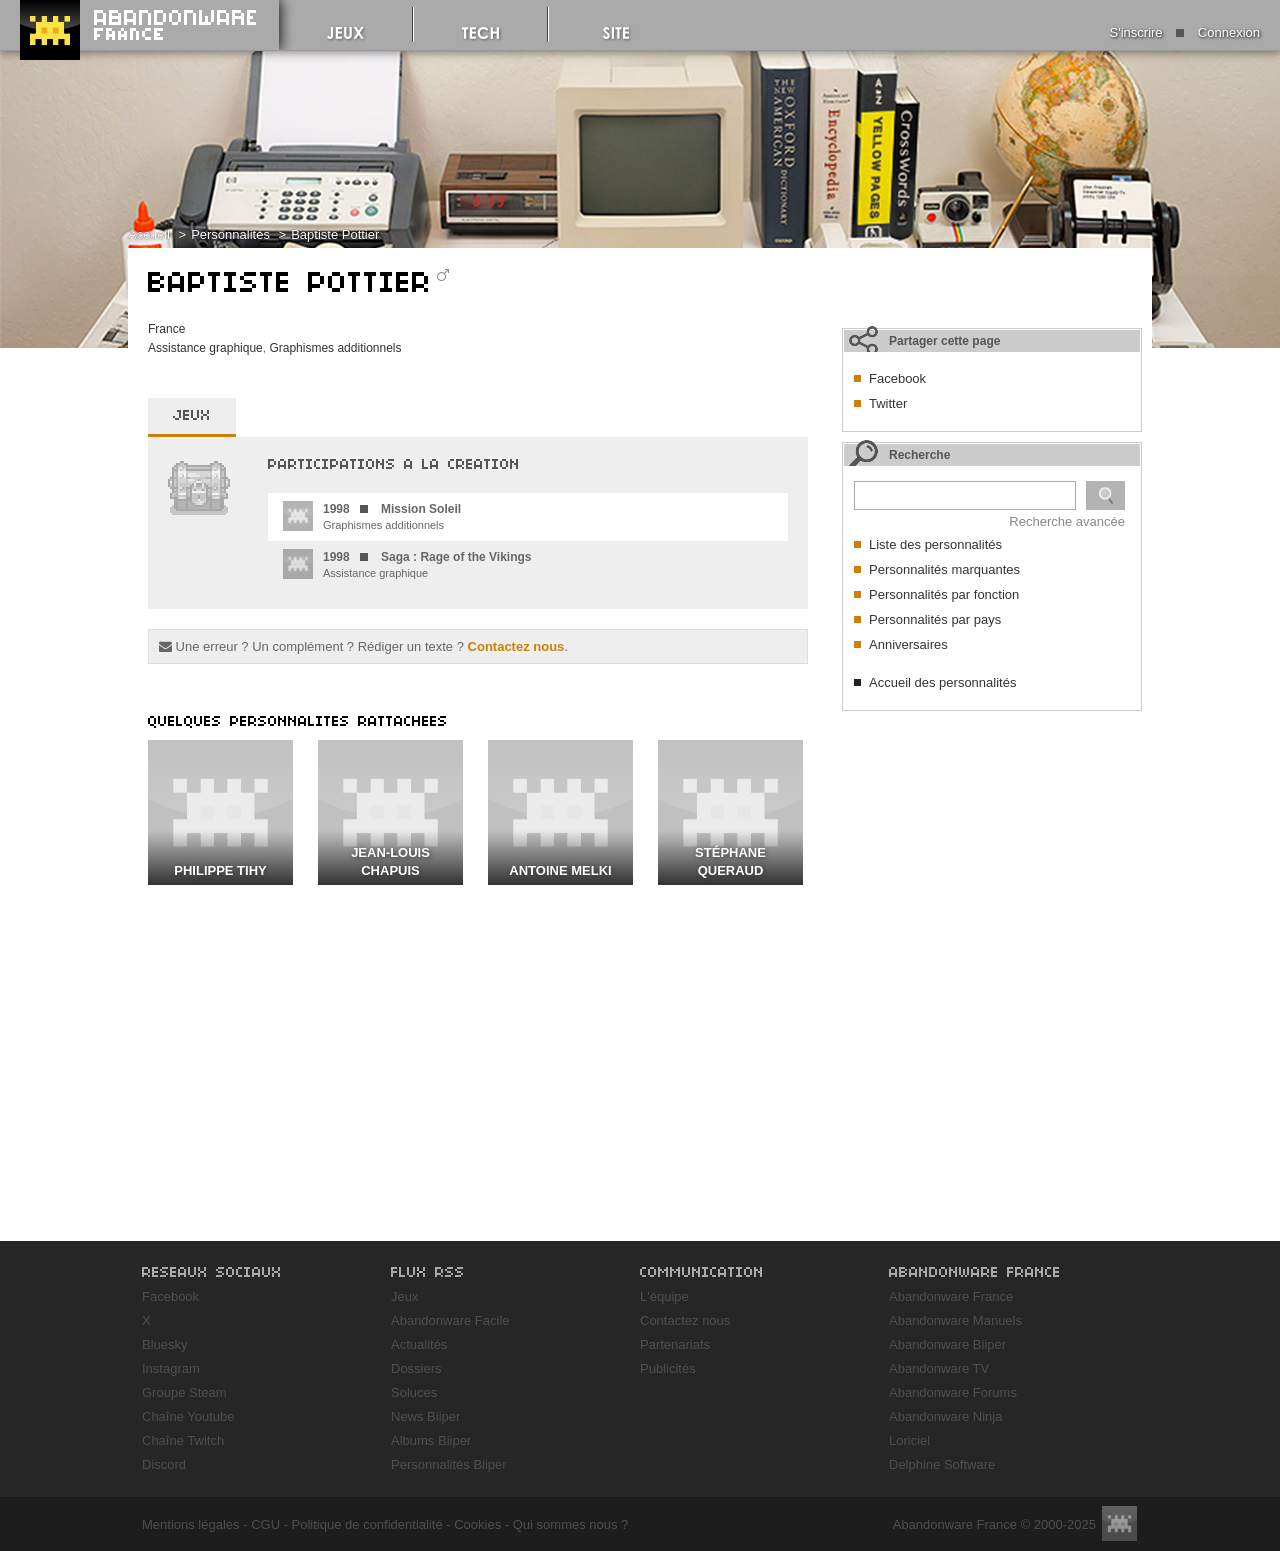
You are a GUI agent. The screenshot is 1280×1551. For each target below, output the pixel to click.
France (166, 329)
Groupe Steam (184, 1392)
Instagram (171, 1368)
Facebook (897, 378)
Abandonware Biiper (947, 1344)
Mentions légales (191, 1524)
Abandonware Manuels (955, 1320)
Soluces (414, 1392)
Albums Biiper (431, 1440)
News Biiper (425, 1416)
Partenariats (675, 1344)
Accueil (149, 234)
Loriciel (909, 1440)
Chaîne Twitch (183, 1440)
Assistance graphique (205, 348)
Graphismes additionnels (335, 348)
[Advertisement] (992, 846)
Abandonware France (951, 1296)
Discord (164, 1464)
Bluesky (165, 1344)
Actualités (419, 1344)
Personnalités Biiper (449, 1464)
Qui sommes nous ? (571, 1524)
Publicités (668, 1368)
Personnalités (230, 234)
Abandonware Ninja (945, 1416)
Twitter (888, 403)
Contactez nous (516, 646)
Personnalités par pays (935, 619)
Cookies (477, 1524)
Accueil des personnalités (942, 682)
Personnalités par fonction (944, 594)
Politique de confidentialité (367, 1524)
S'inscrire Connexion (1185, 32)
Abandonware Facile (450, 1320)
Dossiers (416, 1368)
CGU (265, 1524)
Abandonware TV (939, 1368)
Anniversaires (908, 644)
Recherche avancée (1067, 521)
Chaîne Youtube (188, 1416)
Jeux (404, 1296)
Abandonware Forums (953, 1392)
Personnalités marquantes (944, 569)
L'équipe (664, 1296)
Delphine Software (942, 1464)
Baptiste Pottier (335, 234)
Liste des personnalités (935, 544)
